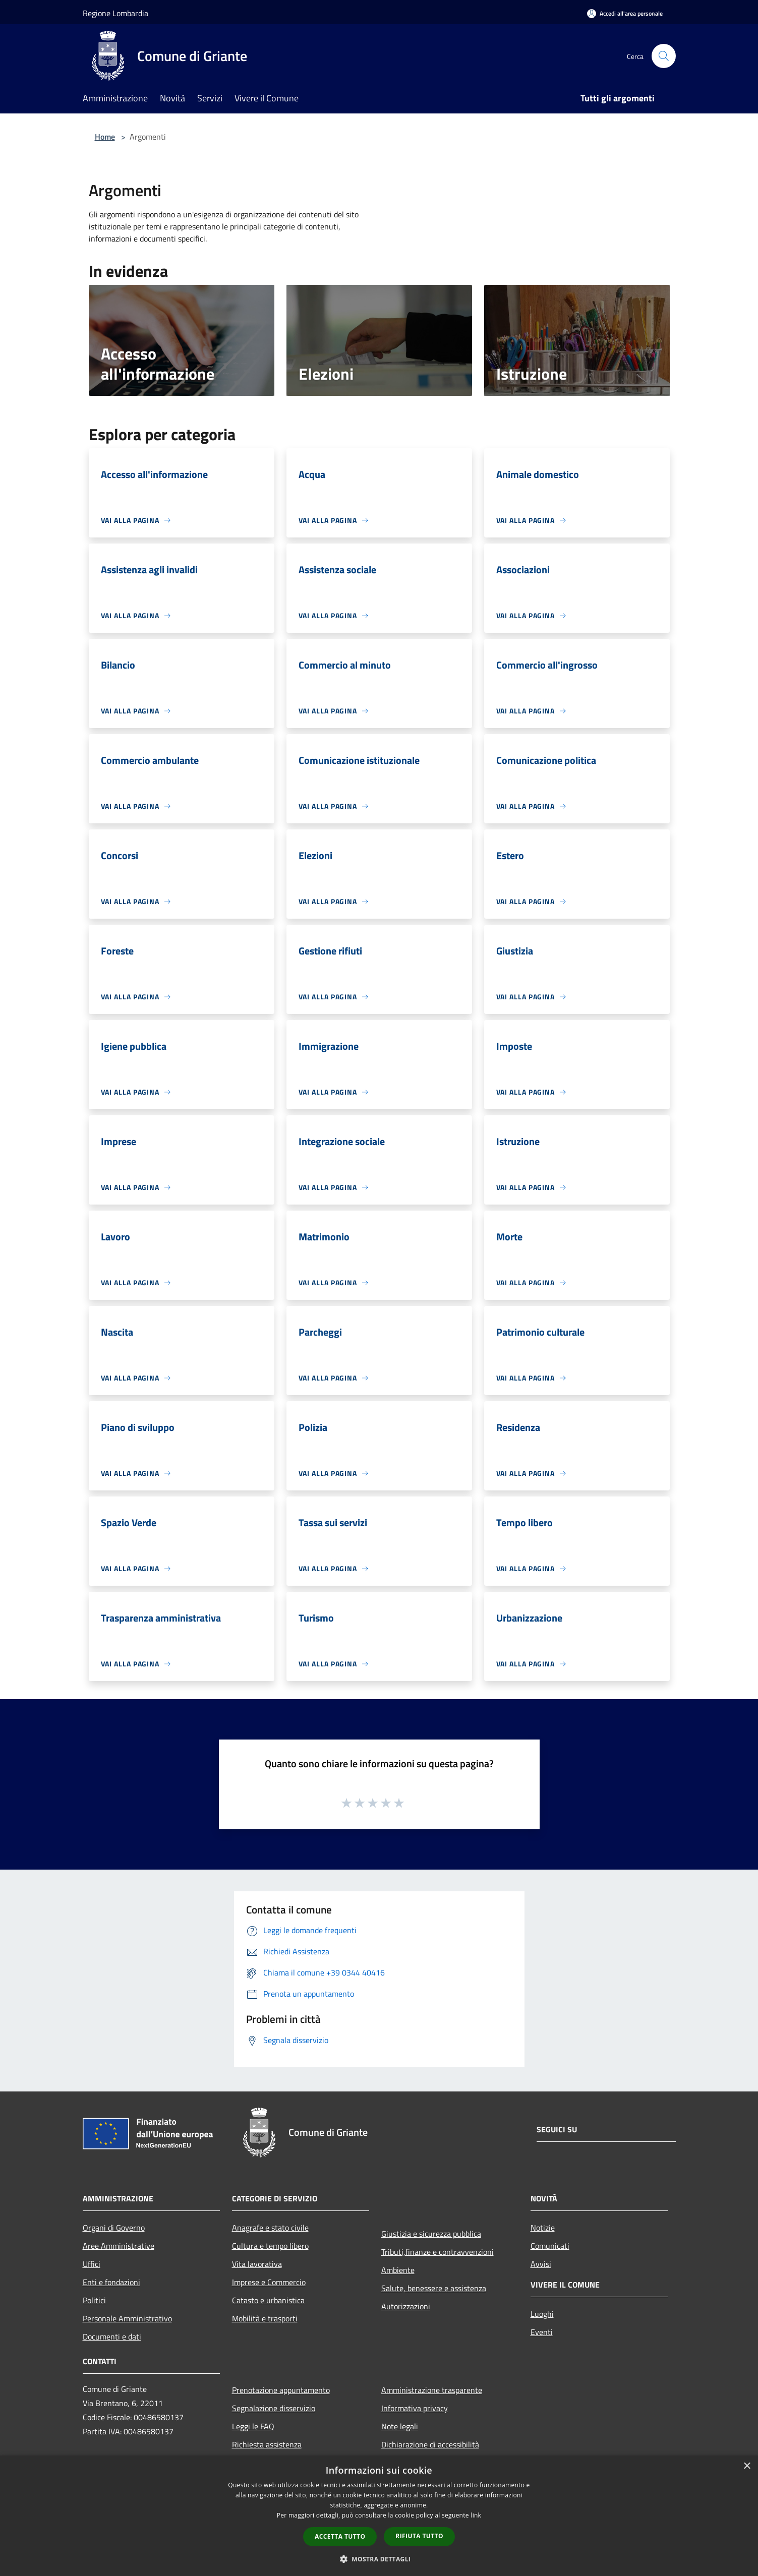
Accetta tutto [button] (340, 2536)
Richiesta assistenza (267, 2444)
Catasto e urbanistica (268, 2300)
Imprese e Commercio (269, 2282)
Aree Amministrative (118, 2246)
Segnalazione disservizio (273, 2408)
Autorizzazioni (405, 2306)
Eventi (542, 2332)
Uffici (91, 2264)
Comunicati (550, 2246)
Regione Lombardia (115, 13)
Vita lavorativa (257, 2264)
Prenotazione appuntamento (281, 2390)
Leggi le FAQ (253, 2426)
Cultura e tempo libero (270, 2246)
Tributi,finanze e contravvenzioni (437, 2252)
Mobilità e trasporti (265, 2318)
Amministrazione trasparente (431, 2390)
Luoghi (542, 2314)
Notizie (543, 2228)
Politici (94, 2300)
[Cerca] (664, 56)
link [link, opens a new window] (476, 2515)
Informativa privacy (414, 2408)
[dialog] (379, 2515)
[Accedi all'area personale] (625, 13)
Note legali (399, 2426)
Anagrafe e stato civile (270, 2228)
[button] (379, 2559)
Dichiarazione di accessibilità (430, 2444)
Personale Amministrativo (127, 2318)
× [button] (746, 2466)
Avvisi (541, 2264)
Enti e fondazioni (111, 2282)
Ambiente (398, 2270)
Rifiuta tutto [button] (419, 2536)
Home (105, 137)
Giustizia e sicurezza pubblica (431, 2234)
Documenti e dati (112, 2336)
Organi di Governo (114, 2228)
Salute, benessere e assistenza (433, 2288)
